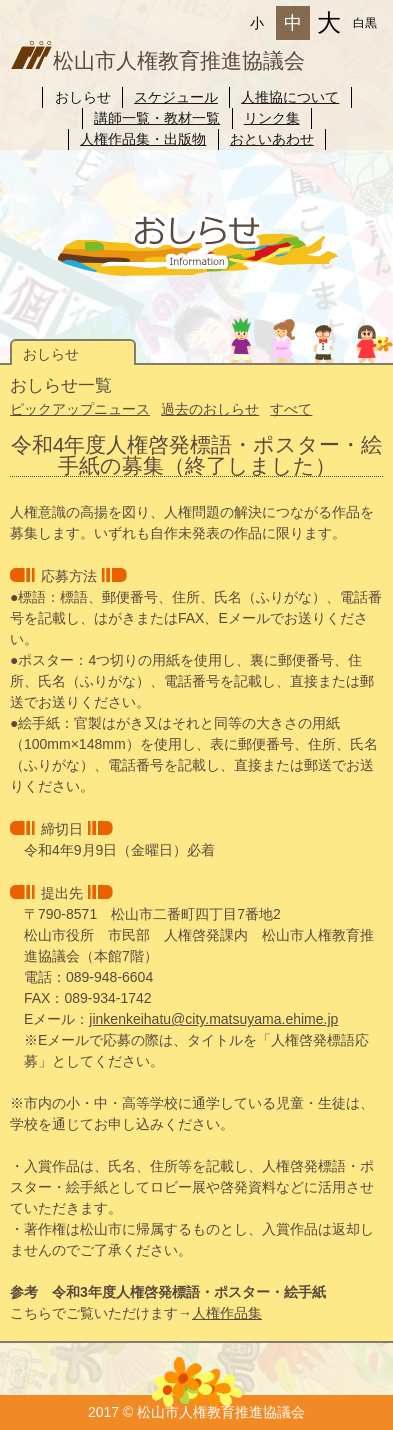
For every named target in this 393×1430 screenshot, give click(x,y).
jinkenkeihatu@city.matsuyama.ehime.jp (213, 1019)
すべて (291, 409)
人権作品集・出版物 (143, 139)
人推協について (290, 97)
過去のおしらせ (210, 409)
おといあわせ (272, 139)
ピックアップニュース (80, 409)
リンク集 (272, 118)
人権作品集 (227, 1313)
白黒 (365, 23)
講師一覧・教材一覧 (157, 118)
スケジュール (176, 97)
